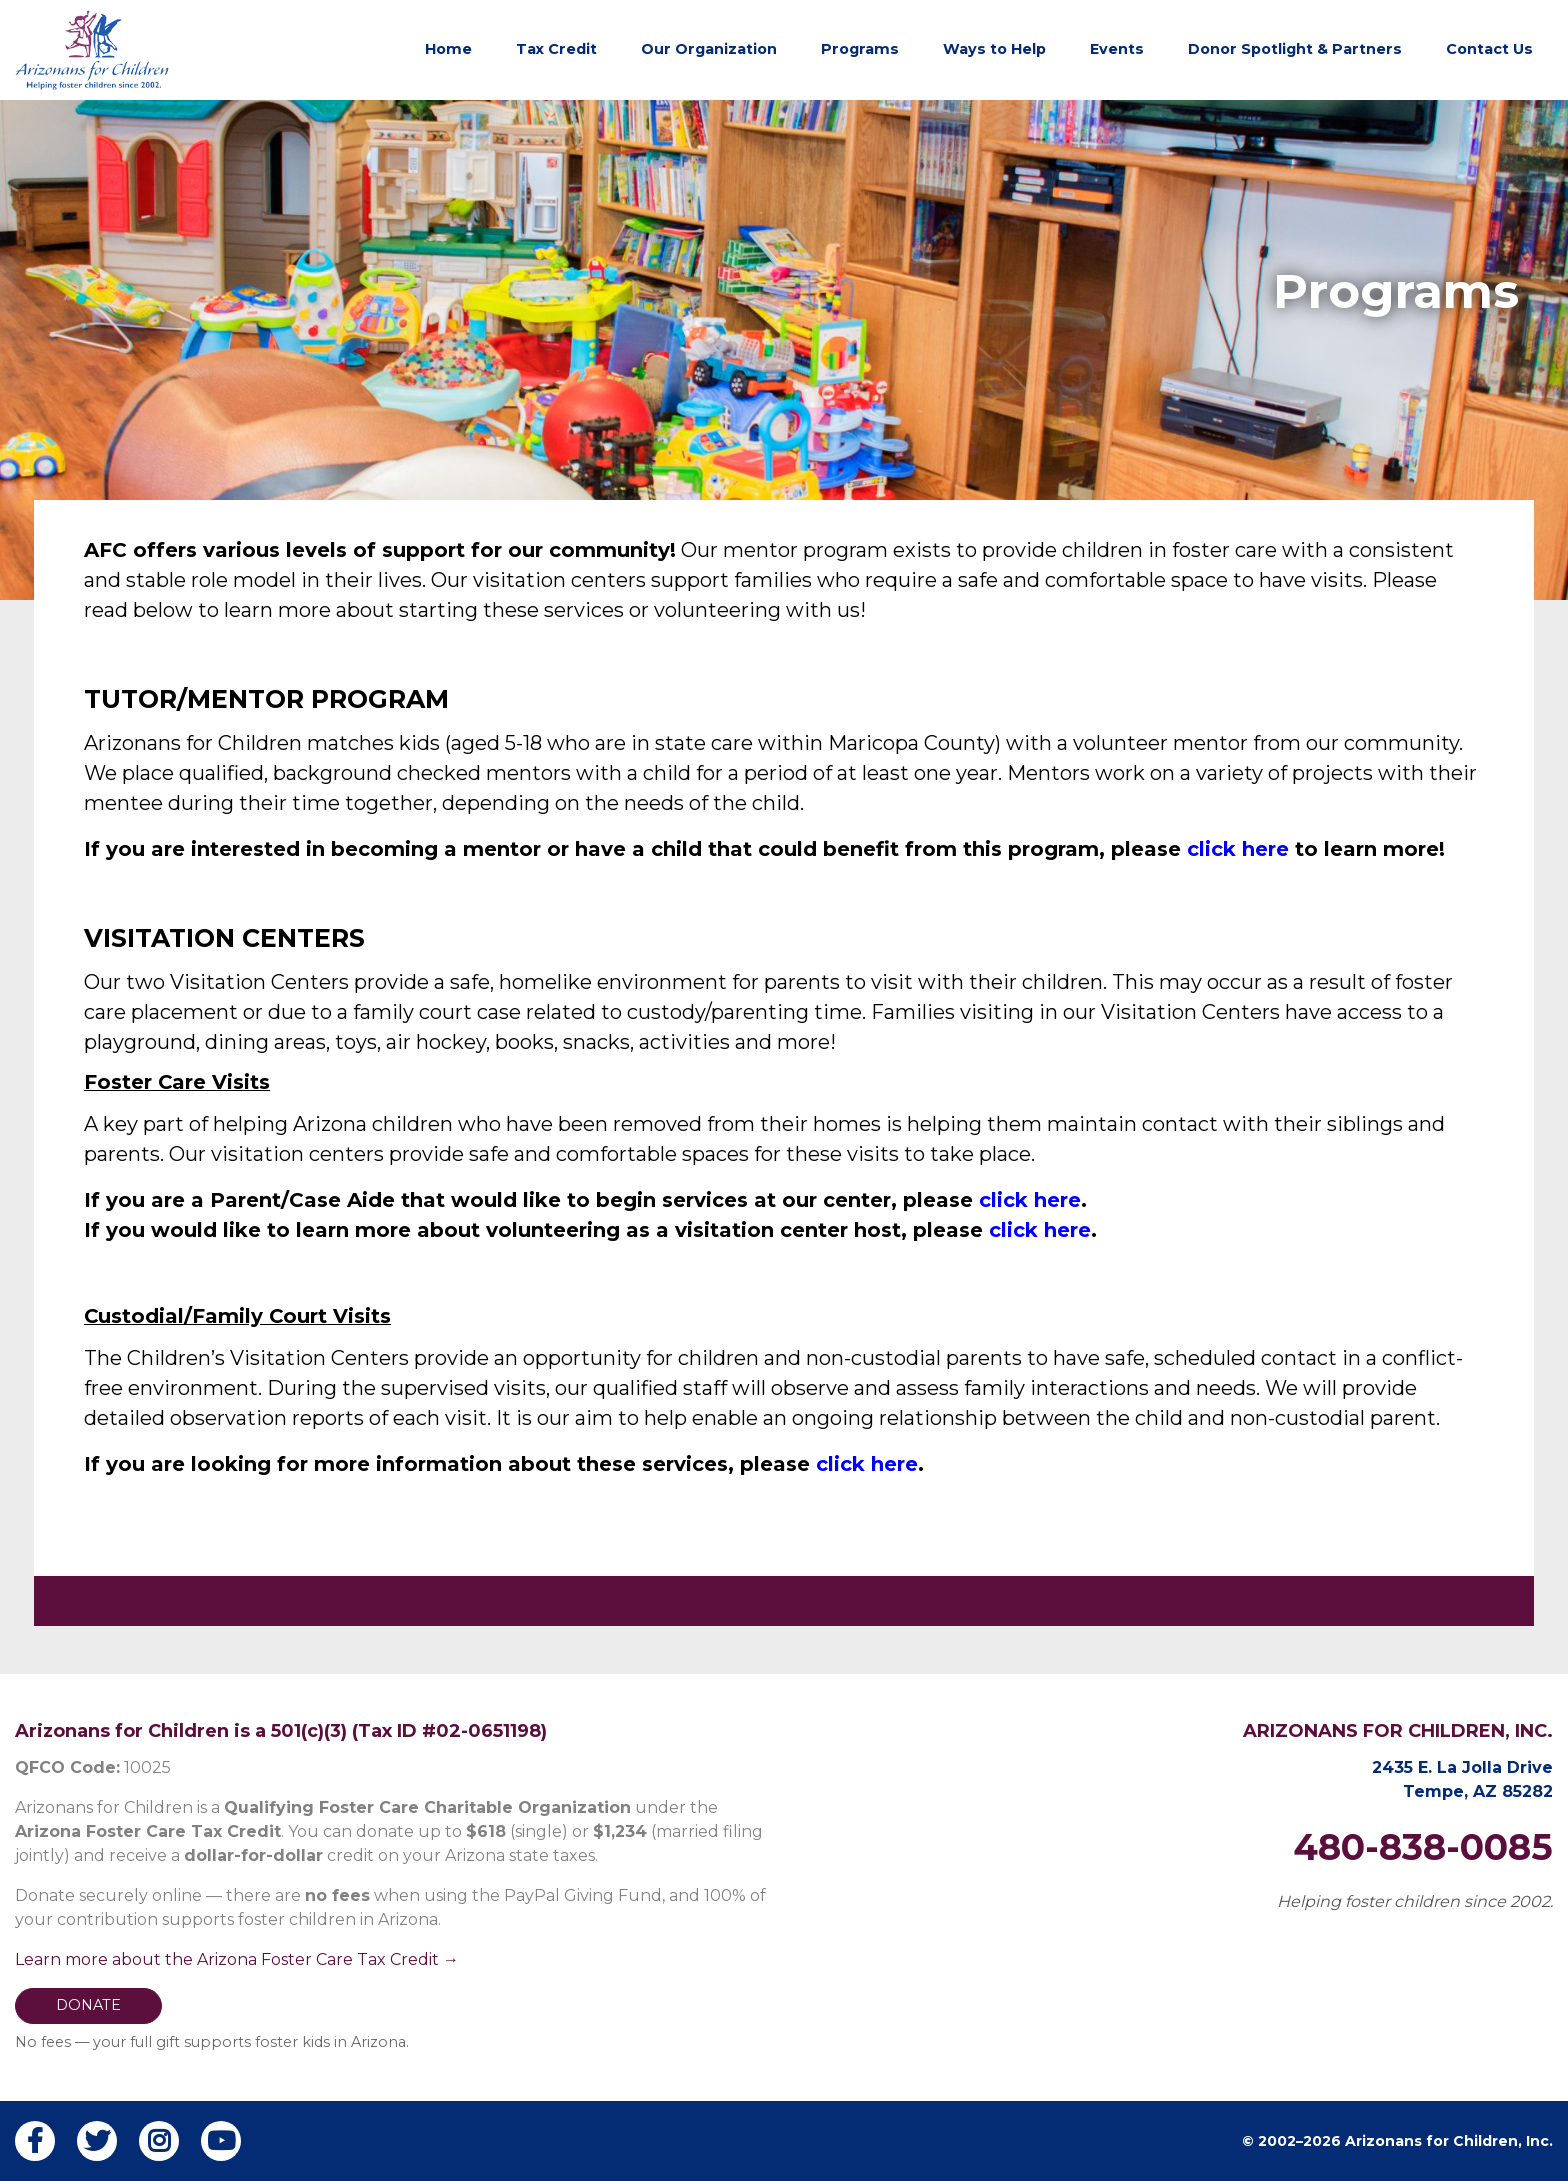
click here (1238, 849)
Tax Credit (556, 49)
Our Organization (709, 49)
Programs (860, 49)
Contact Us (1489, 49)
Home (448, 49)
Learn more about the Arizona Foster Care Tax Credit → (237, 1959)
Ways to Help (994, 49)
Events (1117, 49)
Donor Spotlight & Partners (1295, 49)
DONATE (88, 2005)
